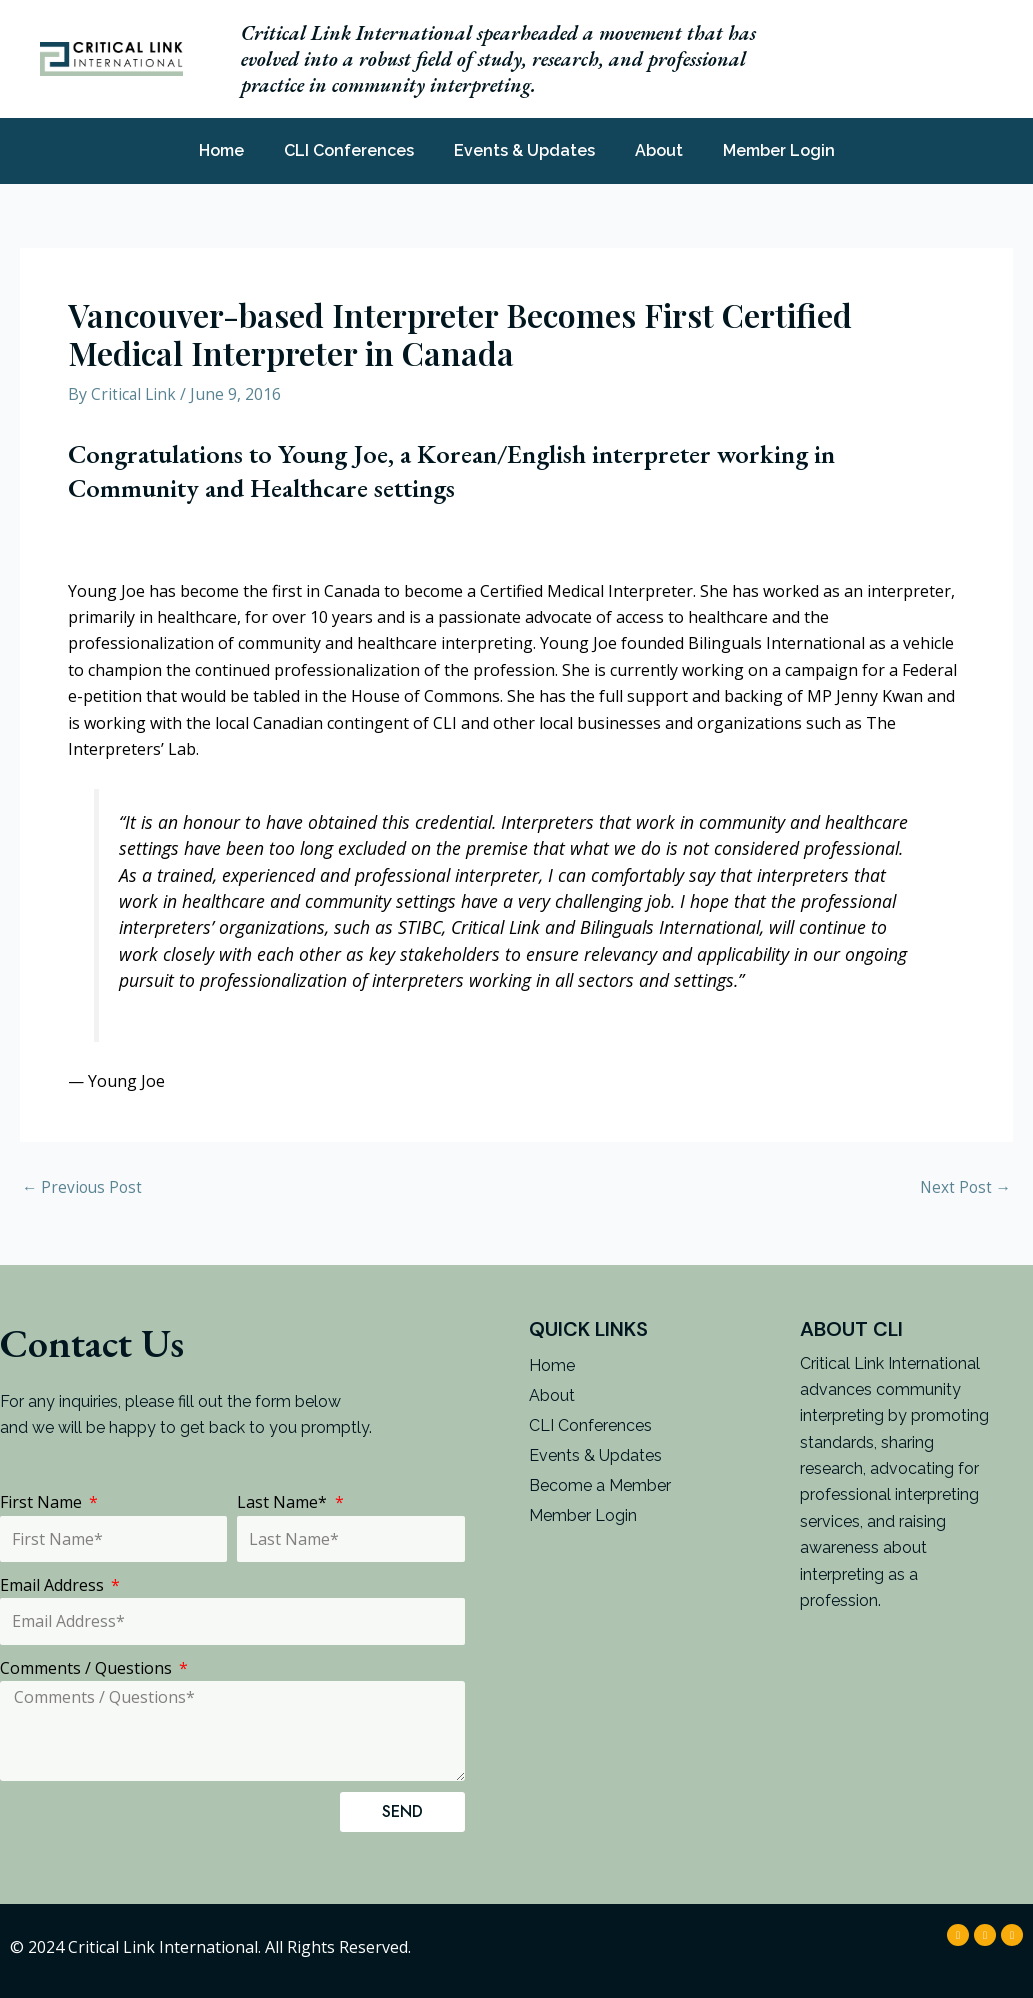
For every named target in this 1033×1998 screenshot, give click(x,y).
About (659, 150)
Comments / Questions (88, 1668)
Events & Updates (524, 150)
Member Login (779, 150)
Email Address (54, 1585)
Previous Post (84, 1187)
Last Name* (284, 1502)
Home (221, 150)
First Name (43, 1502)
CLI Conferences (349, 150)
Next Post (964, 1187)
